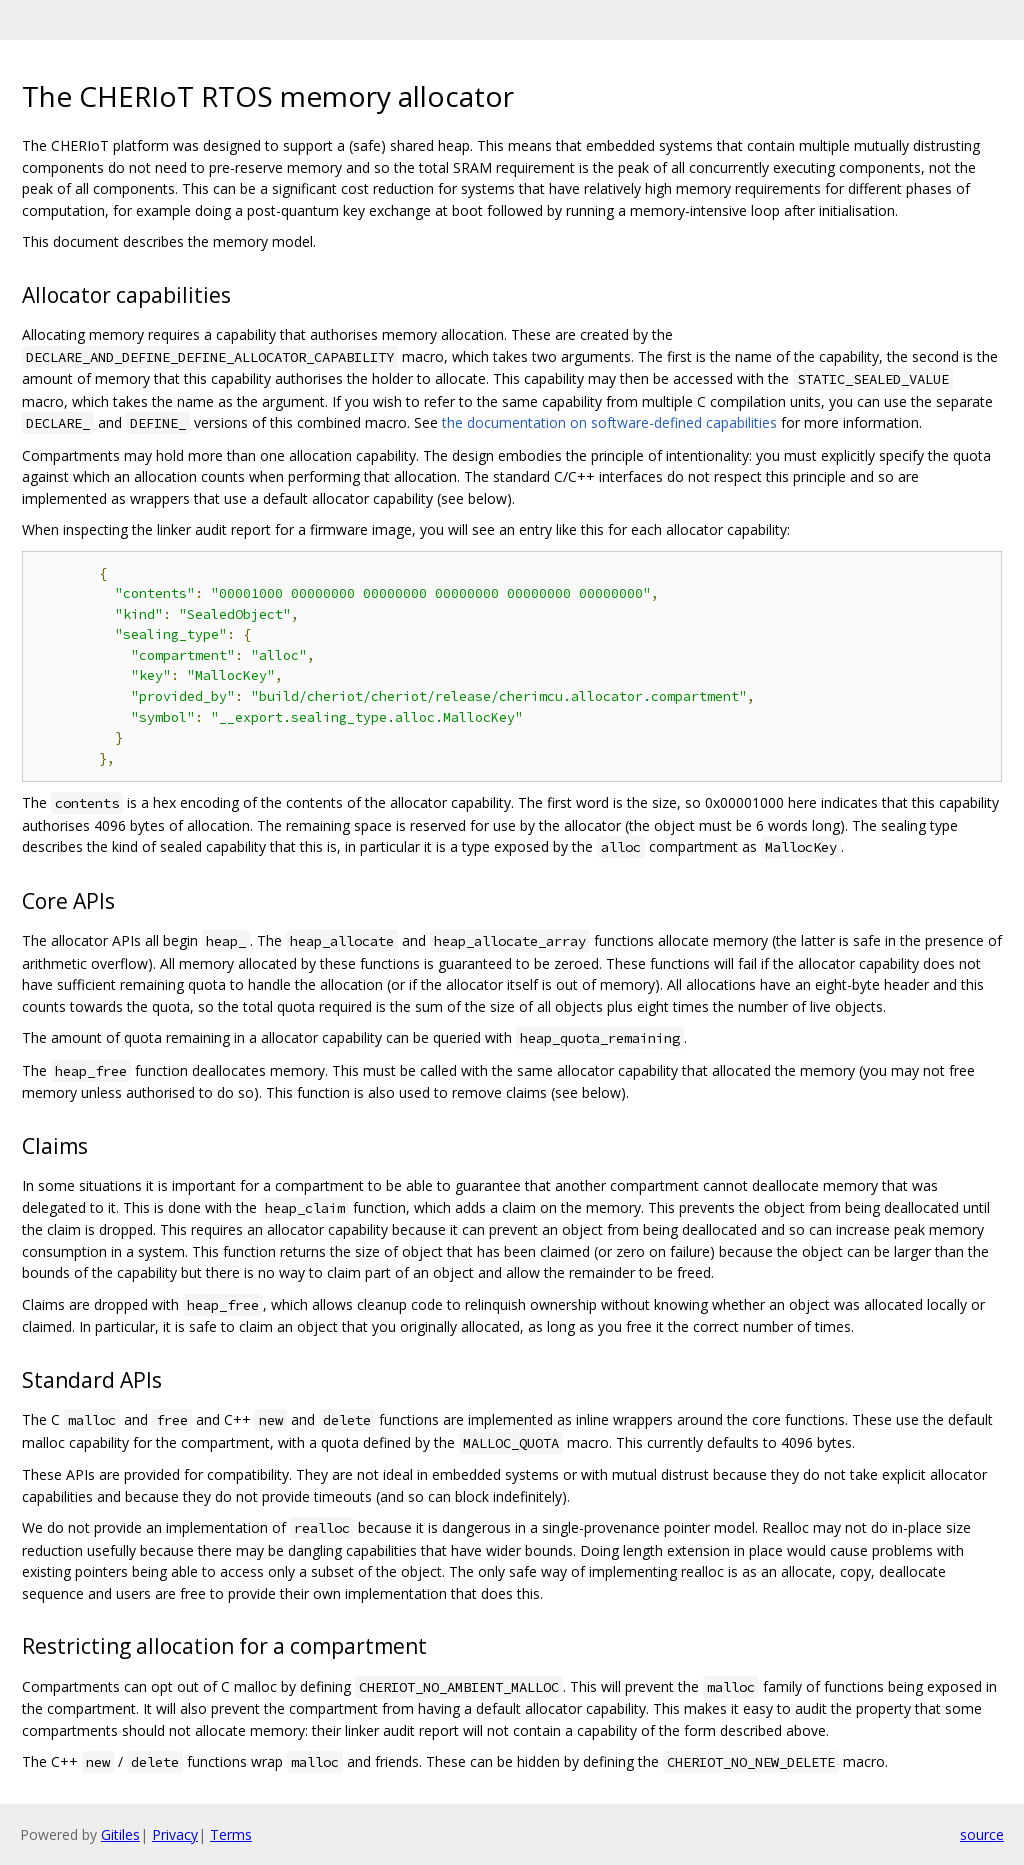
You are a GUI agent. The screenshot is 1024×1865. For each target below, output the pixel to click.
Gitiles (120, 1834)
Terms (231, 1834)
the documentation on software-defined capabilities (609, 422)
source (982, 1834)
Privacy (175, 1834)
